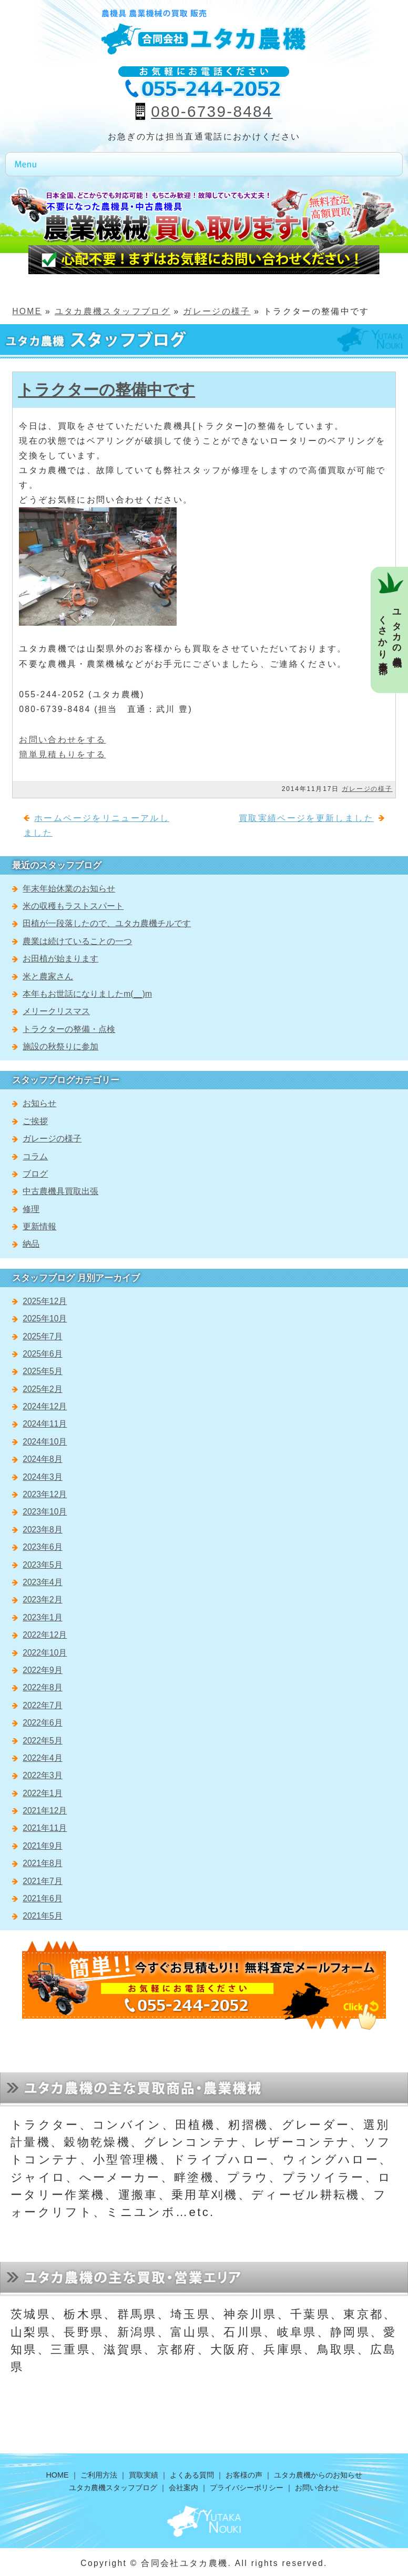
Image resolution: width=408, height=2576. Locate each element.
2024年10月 (45, 1441)
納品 (31, 1243)
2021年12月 (45, 1810)
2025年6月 (42, 1353)
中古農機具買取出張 (60, 1191)
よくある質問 (192, 2475)
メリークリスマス (56, 1011)
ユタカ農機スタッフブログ (112, 311)
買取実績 (143, 2475)
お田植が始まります (60, 958)
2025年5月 (42, 1371)
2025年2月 (42, 1389)
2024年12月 (45, 1406)
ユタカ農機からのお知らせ (318, 2475)
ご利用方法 (98, 2475)
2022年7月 (42, 1705)
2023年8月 (42, 1529)
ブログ (35, 1173)
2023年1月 (42, 1617)
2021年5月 (42, 1915)
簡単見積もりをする (62, 754)
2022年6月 (42, 1722)
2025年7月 (42, 1336)
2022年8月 (42, 1687)
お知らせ (39, 1103)
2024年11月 (45, 1423)
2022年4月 (42, 1757)
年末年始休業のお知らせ (69, 888)
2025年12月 (45, 1301)
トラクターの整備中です (106, 389)
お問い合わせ (317, 2487)
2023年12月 (45, 1494)
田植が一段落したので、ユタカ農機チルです (107, 923)
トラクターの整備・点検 (69, 1029)
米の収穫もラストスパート (73, 905)
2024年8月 (42, 1459)
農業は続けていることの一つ (77, 941)
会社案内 (183, 2487)
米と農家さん (48, 976)
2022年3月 (42, 1775)
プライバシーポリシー (246, 2487)
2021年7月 (42, 1881)
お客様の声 (244, 2475)
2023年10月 (45, 1511)
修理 (31, 1209)
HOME (27, 311)
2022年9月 (42, 1670)
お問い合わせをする (62, 739)
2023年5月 (42, 1564)
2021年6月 (42, 1898)
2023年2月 (42, 1599)
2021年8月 (42, 1863)
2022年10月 (45, 1652)
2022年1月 (42, 1793)
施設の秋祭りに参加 (60, 1046)
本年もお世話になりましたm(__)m (87, 993)
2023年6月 (42, 1546)
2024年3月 (42, 1476)
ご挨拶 (35, 1121)
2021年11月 (45, 1827)
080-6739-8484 (211, 111)
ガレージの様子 (216, 311)
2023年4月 (42, 1582)
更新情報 (39, 1226)
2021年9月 (42, 1845)
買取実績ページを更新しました (306, 818)
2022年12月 (45, 1634)
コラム (35, 1156)
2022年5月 (42, 1740)
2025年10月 (45, 1318)
